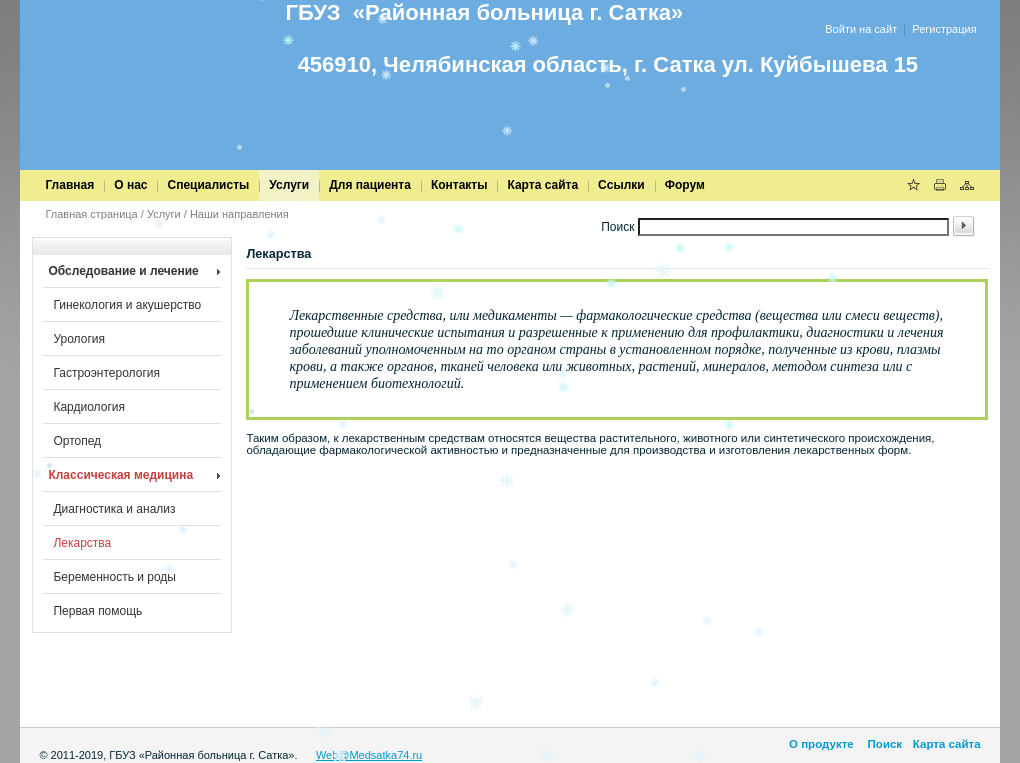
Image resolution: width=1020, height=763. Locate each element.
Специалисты (208, 185)
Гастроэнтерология (106, 373)
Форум (685, 185)
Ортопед (77, 441)
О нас (130, 185)
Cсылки (621, 185)
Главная (69, 185)
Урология (79, 339)
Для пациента (370, 185)
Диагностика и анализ (114, 509)
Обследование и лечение (123, 271)
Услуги (289, 185)
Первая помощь (97, 611)
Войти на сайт (861, 29)
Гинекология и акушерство (127, 305)
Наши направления (239, 214)
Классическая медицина (120, 475)
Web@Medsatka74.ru (369, 755)
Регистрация (944, 29)
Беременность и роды (114, 577)
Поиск (883, 744)
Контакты (459, 185)
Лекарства (82, 543)
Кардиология (89, 407)
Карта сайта (542, 185)
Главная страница (91, 214)
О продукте (821, 744)
